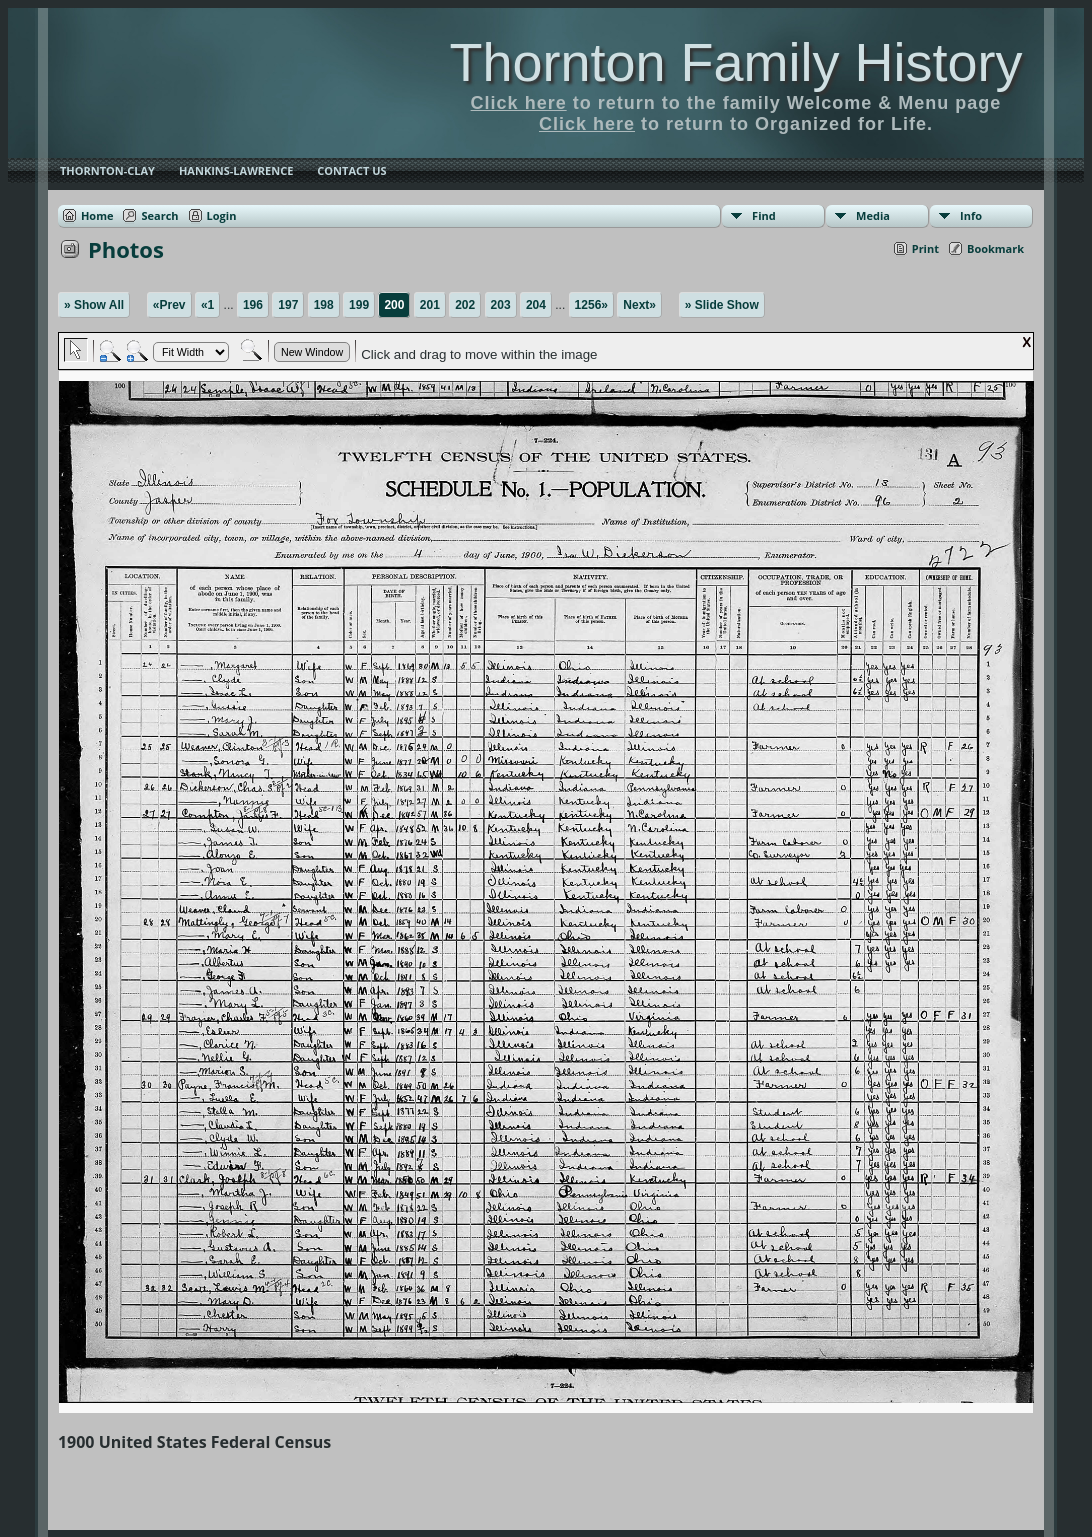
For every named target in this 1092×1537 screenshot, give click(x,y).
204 (536, 305)
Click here (519, 103)
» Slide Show (722, 305)
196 (253, 305)
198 (324, 305)
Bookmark (995, 248)
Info (971, 215)
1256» (591, 305)
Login (222, 215)
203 (501, 305)
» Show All (94, 305)
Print (925, 248)
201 (430, 305)
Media (873, 215)
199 (359, 305)
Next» (639, 305)
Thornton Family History (735, 62)
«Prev (169, 305)
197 (288, 305)
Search (159, 215)
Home (97, 215)
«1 (207, 305)
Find (764, 215)
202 (465, 305)
